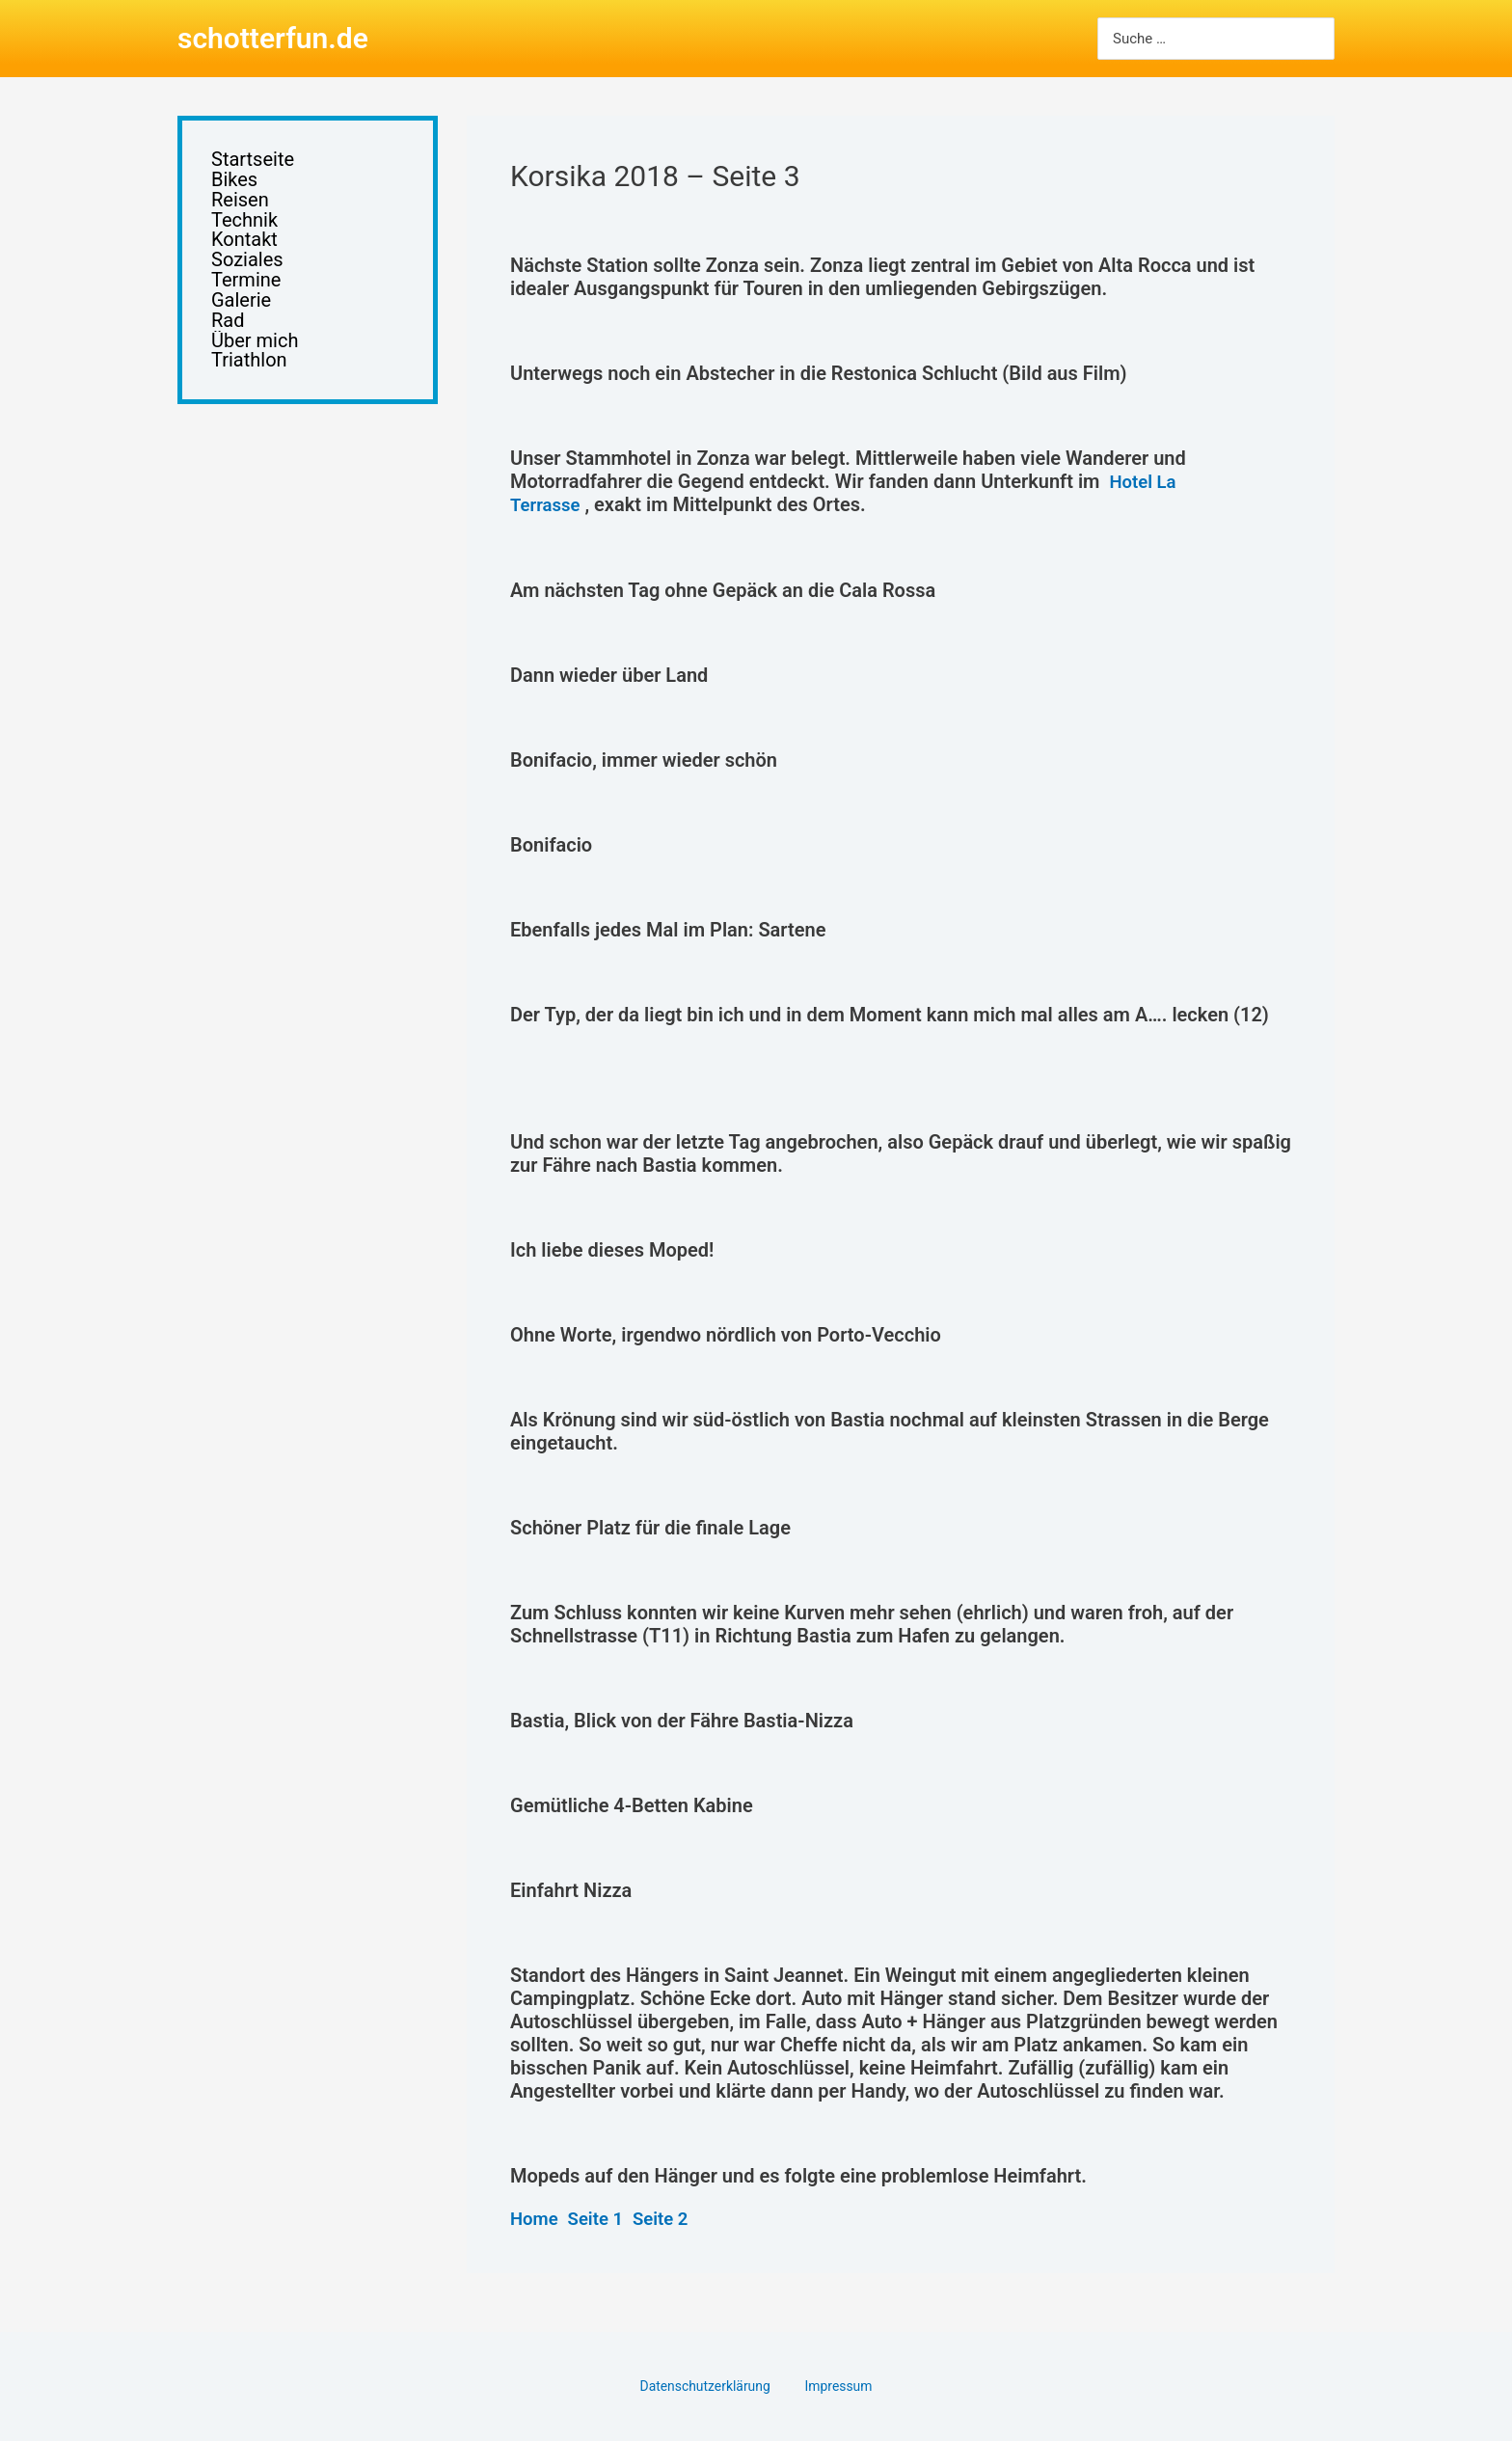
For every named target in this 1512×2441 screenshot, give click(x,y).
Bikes (234, 183)
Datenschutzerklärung (712, 2385)
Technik (244, 226)
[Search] (1318, 39)
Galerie (241, 313)
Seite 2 (671, 2217)
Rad (227, 334)
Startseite (252, 160)
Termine (246, 291)
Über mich (254, 356)
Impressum (833, 2385)
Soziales (247, 269)
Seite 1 (602, 2217)
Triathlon (249, 377)
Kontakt (244, 247)
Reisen (240, 204)
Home (536, 2217)
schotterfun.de (272, 38)
